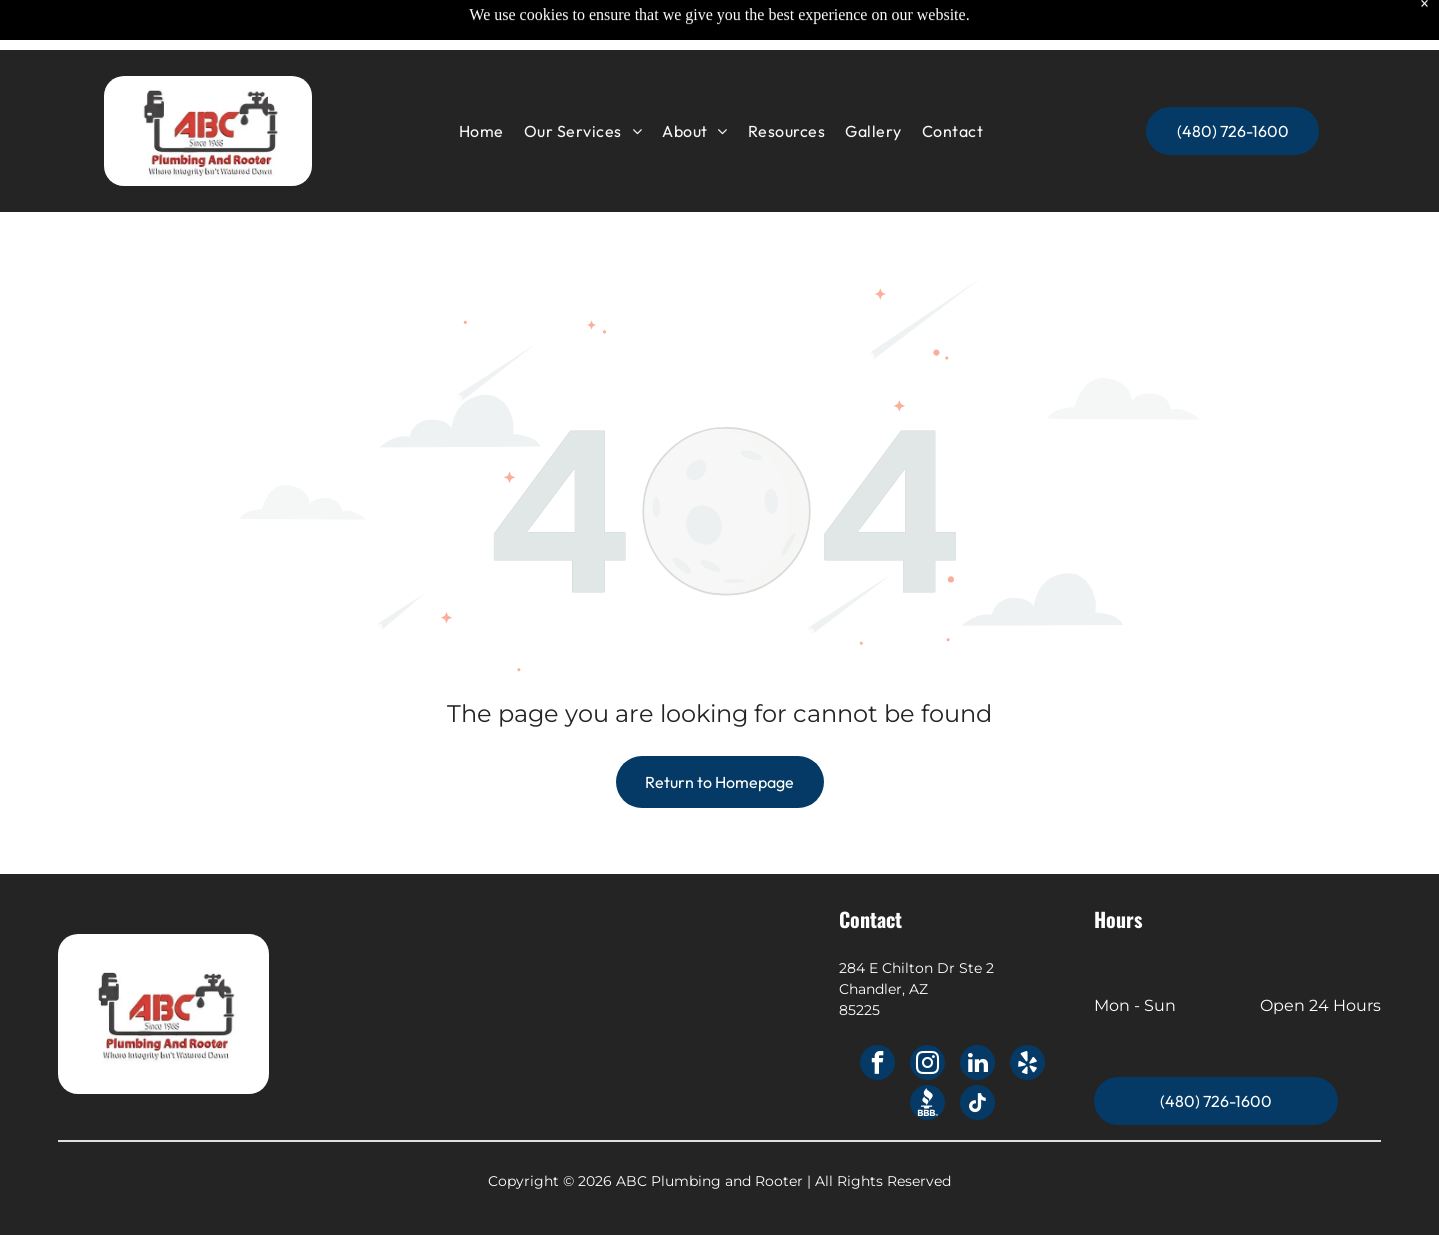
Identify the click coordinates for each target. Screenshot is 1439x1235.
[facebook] (877, 1065)
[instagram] (927, 1065)
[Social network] (927, 1105)
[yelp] (1027, 1065)
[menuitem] (481, 84)
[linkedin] (977, 1065)
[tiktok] (977, 1105)
